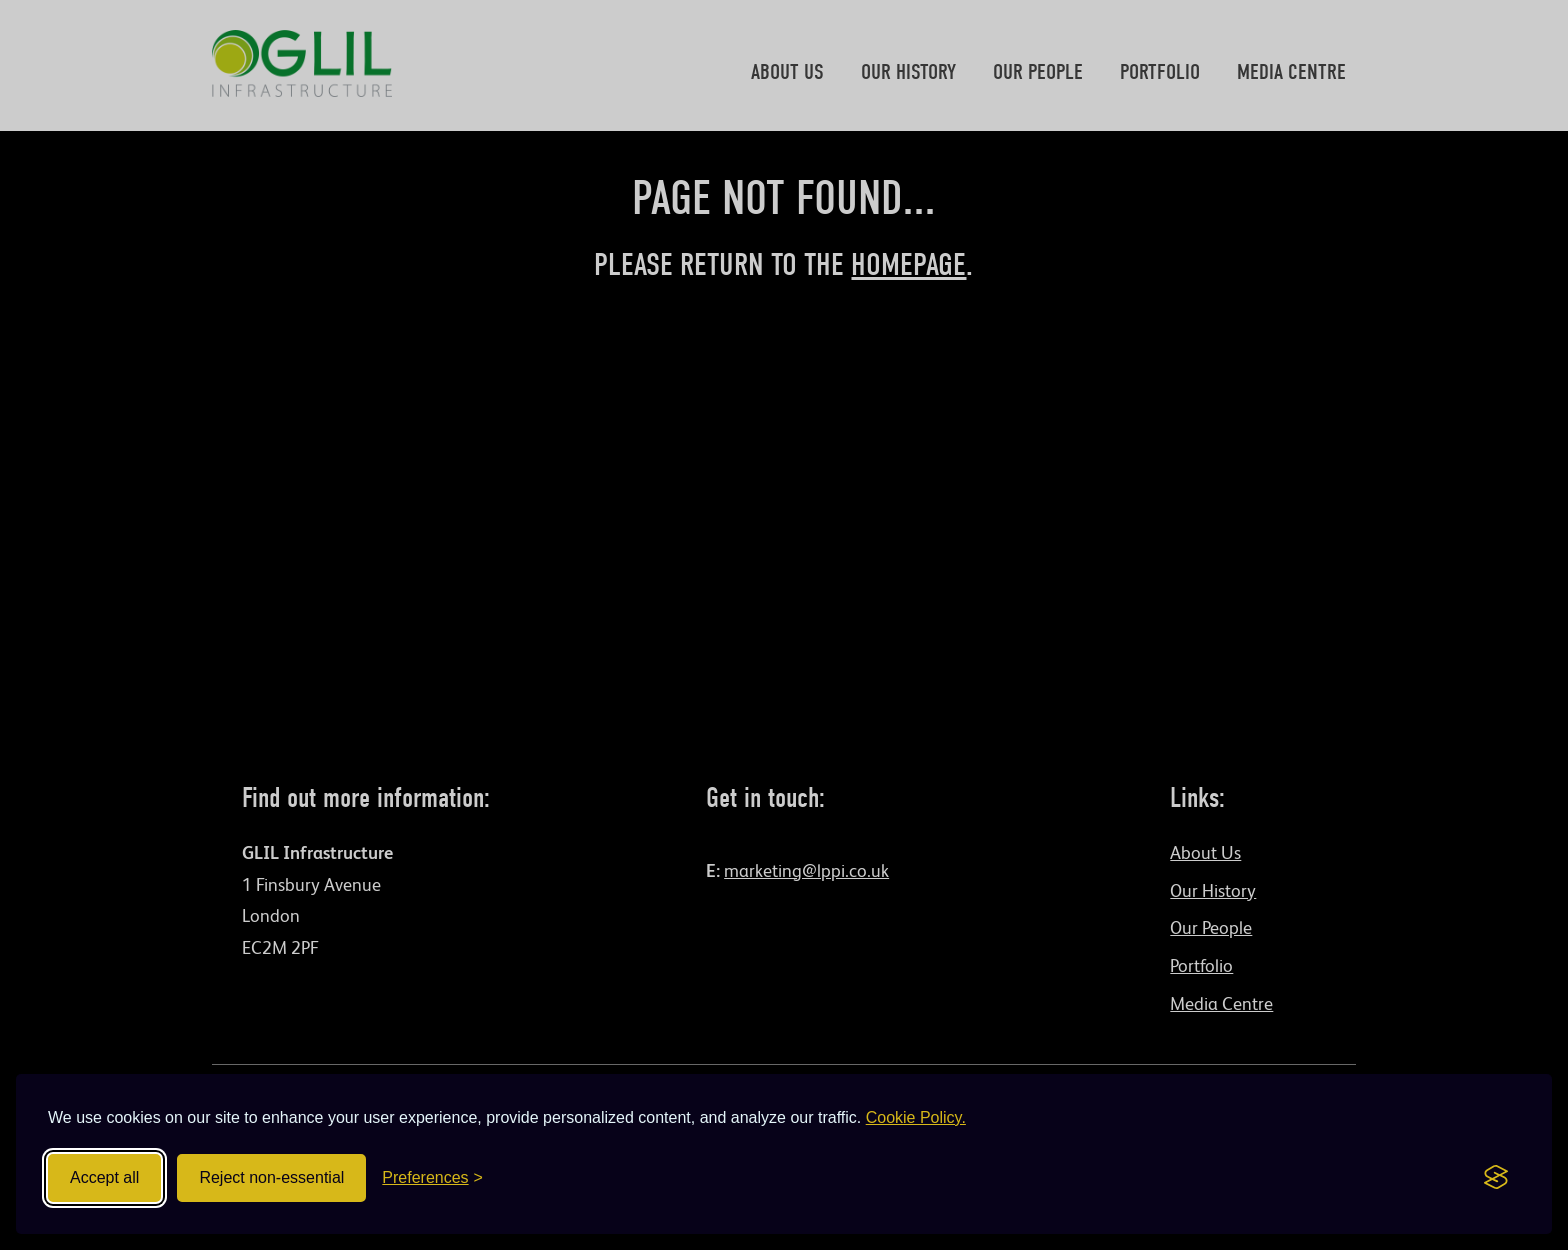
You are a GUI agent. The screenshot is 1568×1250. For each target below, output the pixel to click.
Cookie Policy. (916, 1117)
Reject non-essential (271, 1177)
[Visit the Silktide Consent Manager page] (1496, 1178)
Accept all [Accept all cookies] (104, 1177)
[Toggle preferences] (432, 1178)
